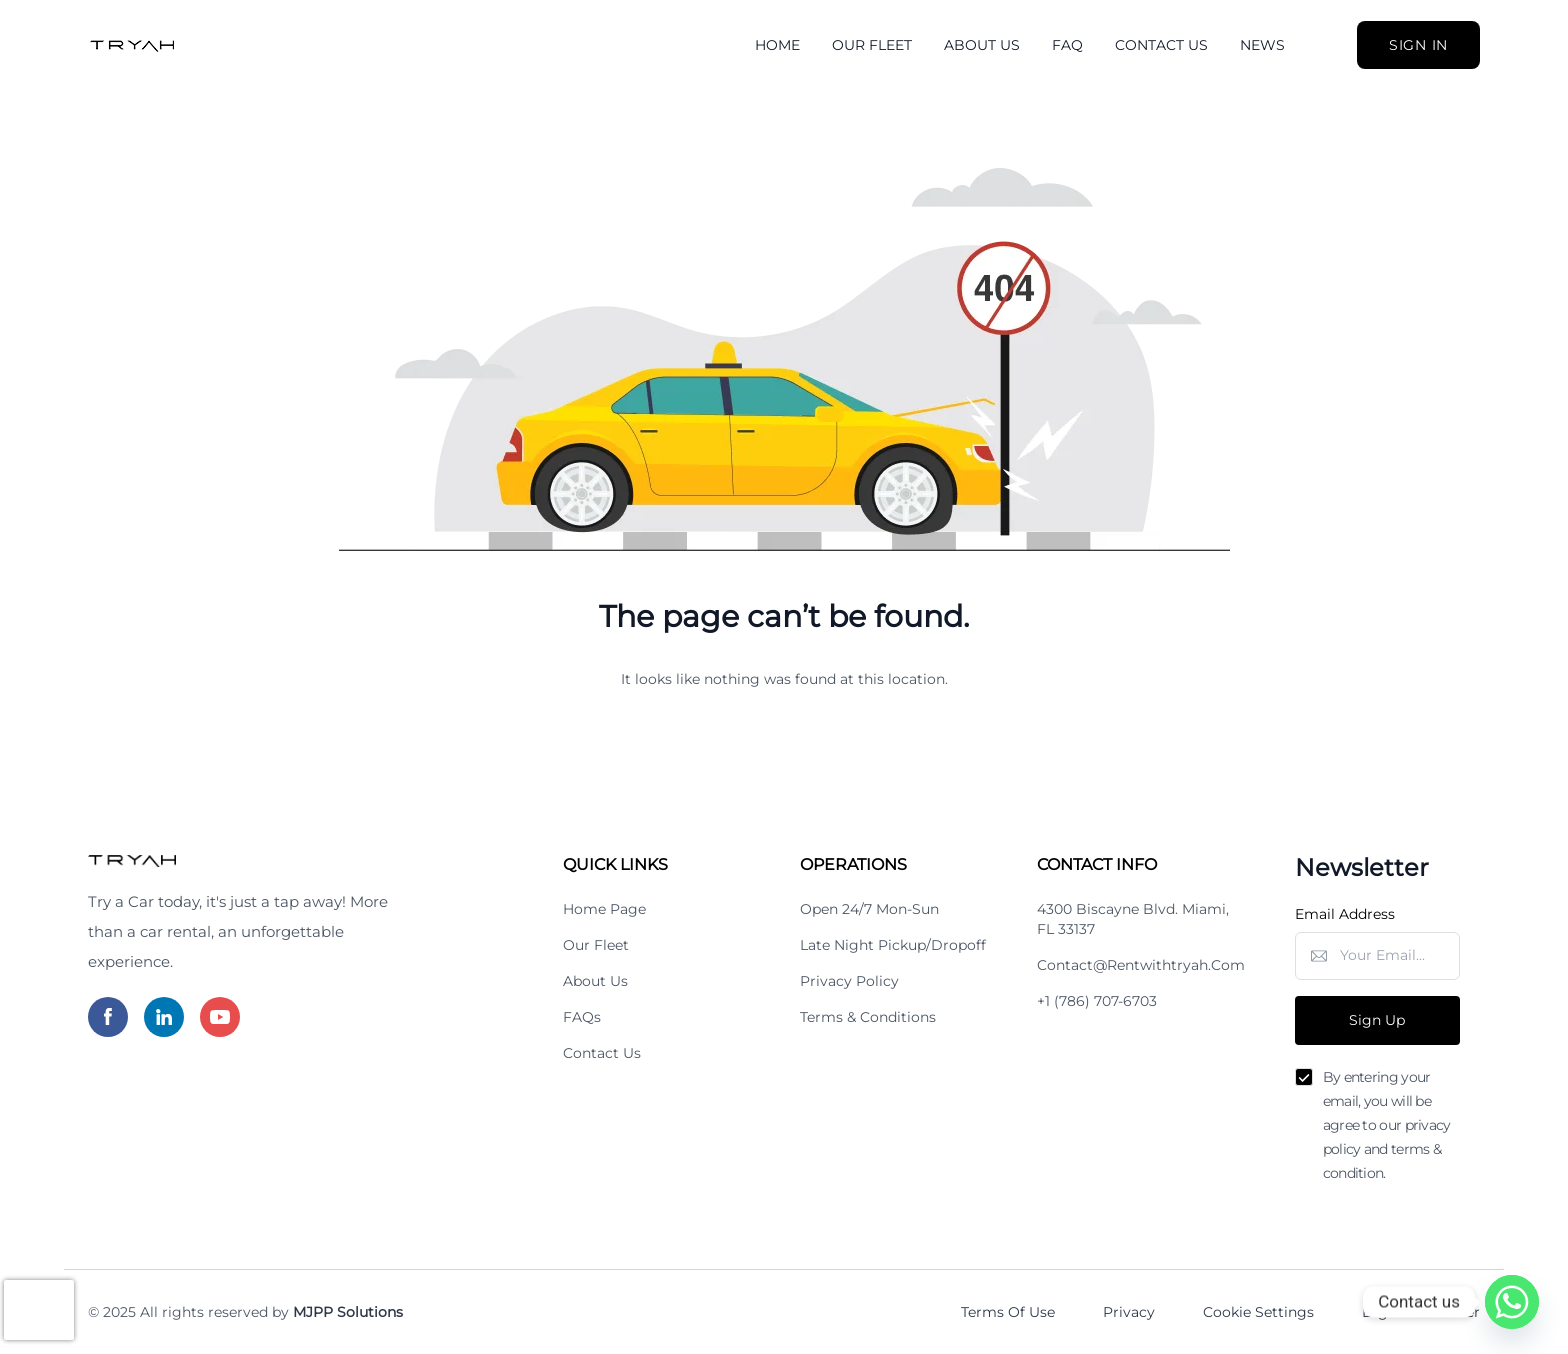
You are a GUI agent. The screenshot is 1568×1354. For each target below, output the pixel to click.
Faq (1067, 45)
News (1262, 45)
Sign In (1418, 45)
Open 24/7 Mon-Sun (869, 909)
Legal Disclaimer (1421, 1312)
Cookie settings (1258, 1312)
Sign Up (1377, 1020)
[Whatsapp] (1512, 1302)
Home (777, 45)
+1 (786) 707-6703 (1097, 1001)
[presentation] (39, 1310)
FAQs (582, 1017)
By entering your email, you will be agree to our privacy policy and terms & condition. (1387, 1125)
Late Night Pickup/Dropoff (893, 945)
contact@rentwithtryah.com (1141, 965)
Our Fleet (872, 45)
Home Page (604, 909)
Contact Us (1161, 45)
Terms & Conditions (868, 1017)
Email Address (1345, 914)
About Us (982, 45)
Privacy (1129, 1312)
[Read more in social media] (108, 1017)
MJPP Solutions (348, 1312)
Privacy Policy (849, 981)
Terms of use (1008, 1312)
